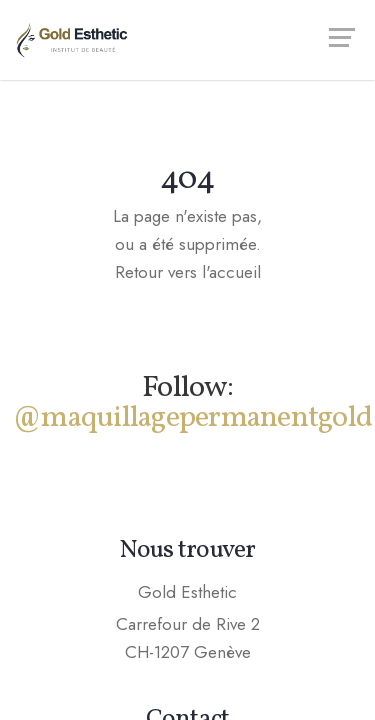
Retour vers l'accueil (188, 272)
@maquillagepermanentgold (192, 418)
